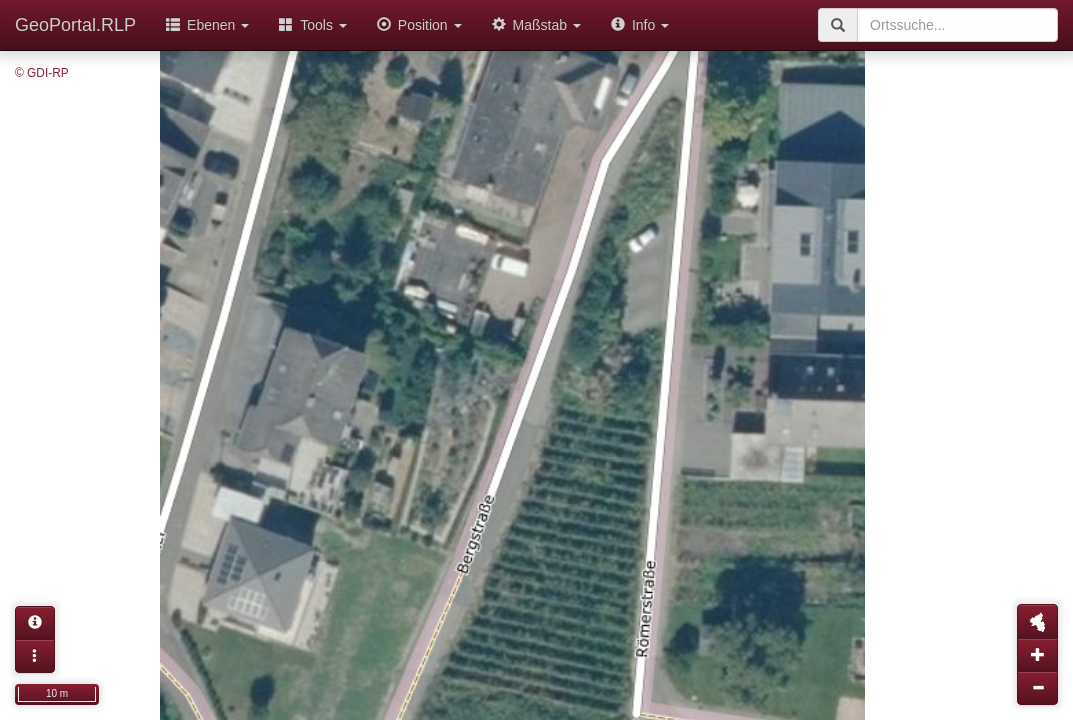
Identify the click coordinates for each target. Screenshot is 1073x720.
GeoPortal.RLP (75, 25)
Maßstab (536, 25)
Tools (313, 25)
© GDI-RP (42, 73)
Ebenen (207, 25)
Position (419, 25)
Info (640, 25)
